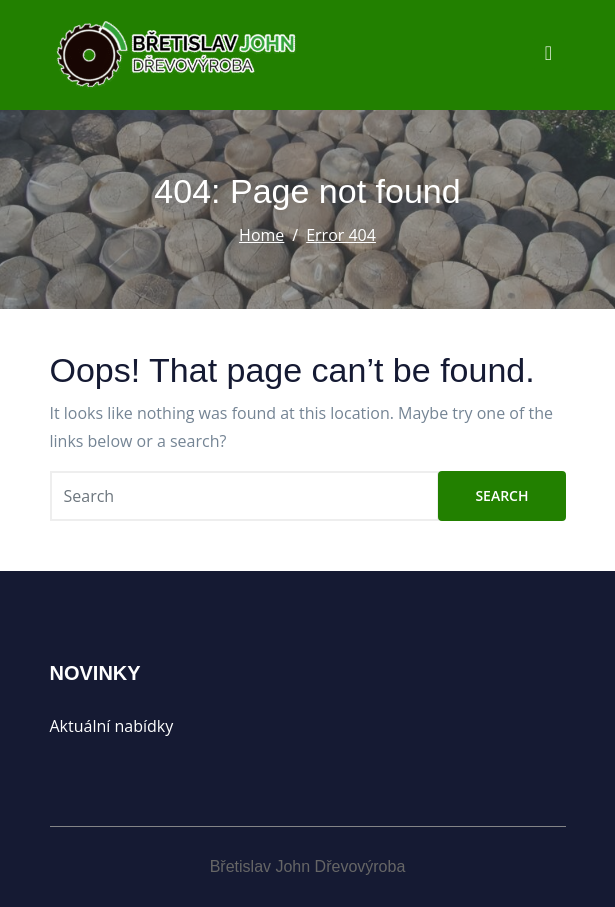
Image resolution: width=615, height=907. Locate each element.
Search (501, 495)
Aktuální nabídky (112, 726)
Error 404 (341, 235)
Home (261, 235)
